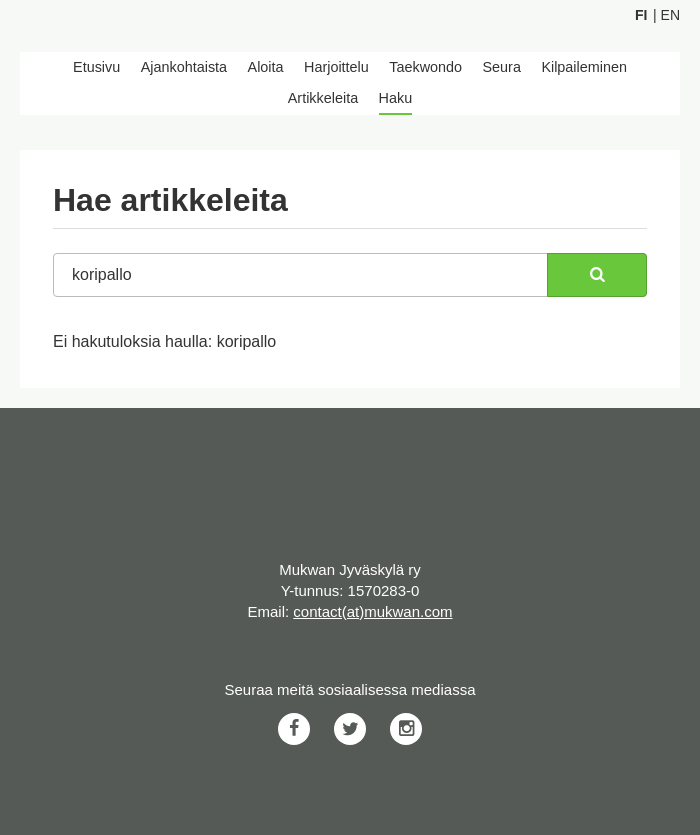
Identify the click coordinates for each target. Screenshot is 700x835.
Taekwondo (425, 67)
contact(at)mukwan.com (372, 611)
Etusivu (96, 67)
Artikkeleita (323, 98)
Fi (641, 15)
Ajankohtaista (184, 67)
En (670, 15)
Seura (502, 67)
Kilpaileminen (584, 67)
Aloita (266, 67)
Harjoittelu (336, 67)
